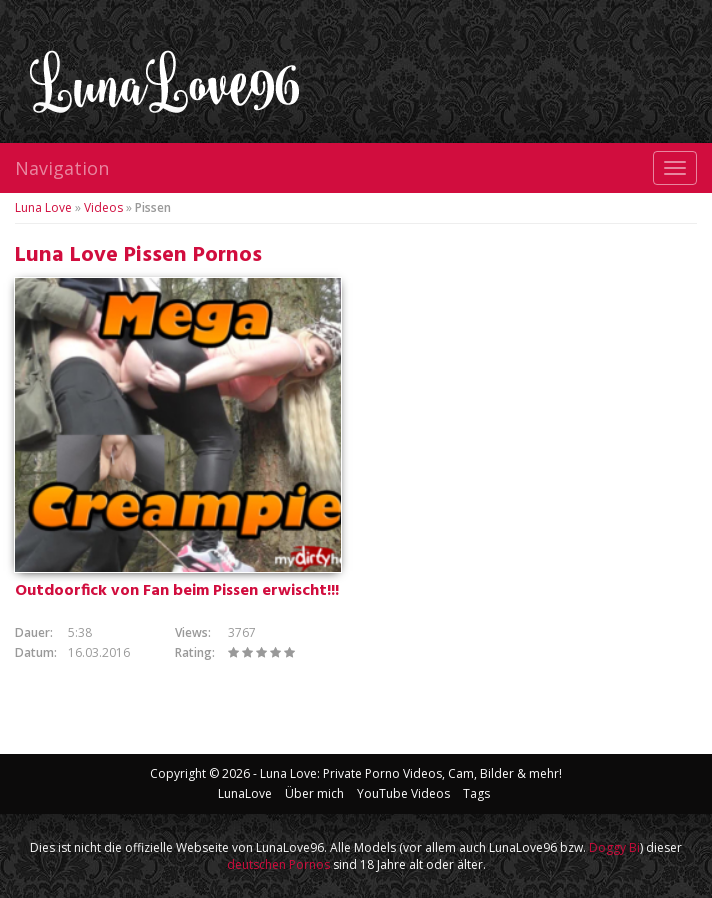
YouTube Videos (403, 793)
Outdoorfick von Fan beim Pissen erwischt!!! (177, 591)
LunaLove (245, 793)
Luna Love (43, 207)
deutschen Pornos (278, 864)
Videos (103, 207)
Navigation (62, 168)
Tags (476, 793)
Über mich (314, 793)
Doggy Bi (614, 847)
